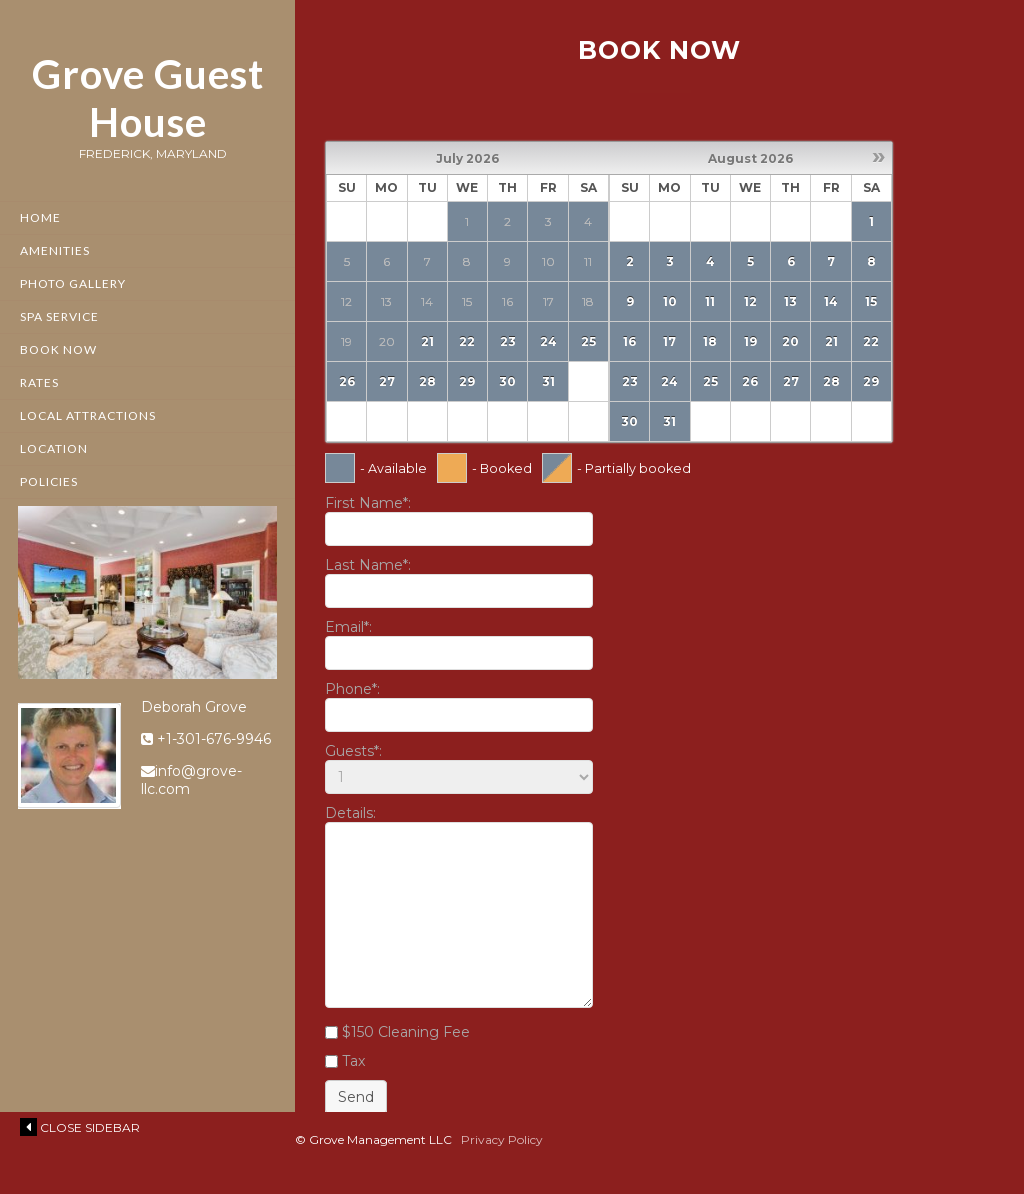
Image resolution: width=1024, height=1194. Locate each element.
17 (669, 341)
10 (670, 301)
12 (750, 301)
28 (427, 381)
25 (588, 341)
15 (871, 301)
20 (790, 341)
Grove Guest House (148, 98)
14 (831, 301)
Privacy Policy (502, 1139)
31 (548, 381)
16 (629, 341)
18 (710, 341)
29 (467, 381)
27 (387, 381)
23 (508, 341)
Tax (353, 1061)
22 (467, 341)
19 (750, 341)
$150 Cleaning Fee (406, 1032)
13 (790, 301)
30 (507, 381)
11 (710, 301)
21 (427, 341)
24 (548, 341)
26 (347, 381)
